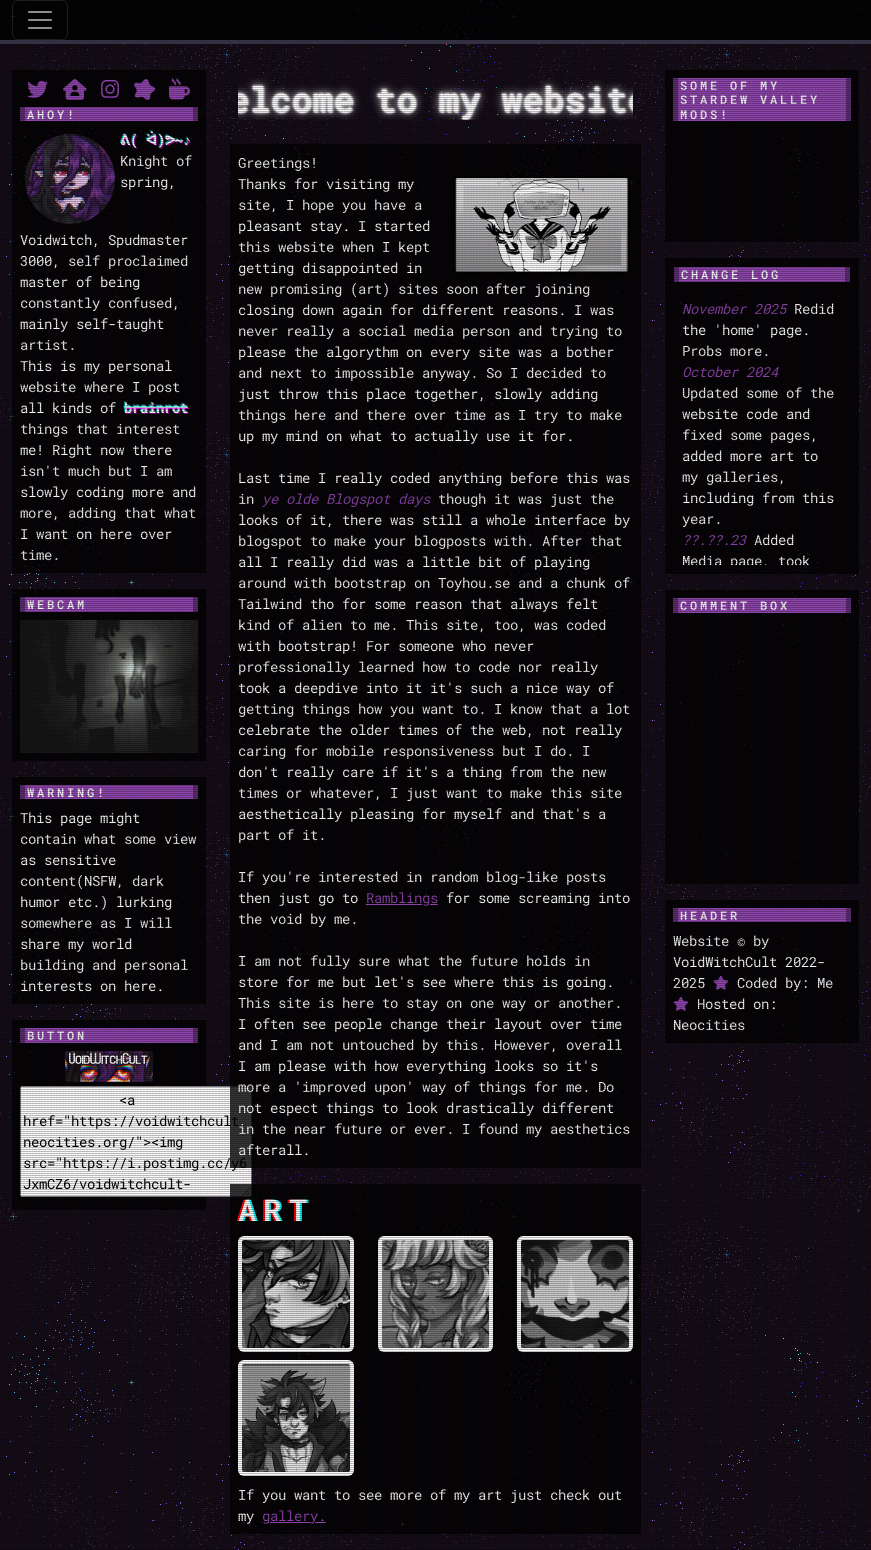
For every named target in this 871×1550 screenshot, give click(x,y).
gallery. (294, 1515)
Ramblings (402, 897)
